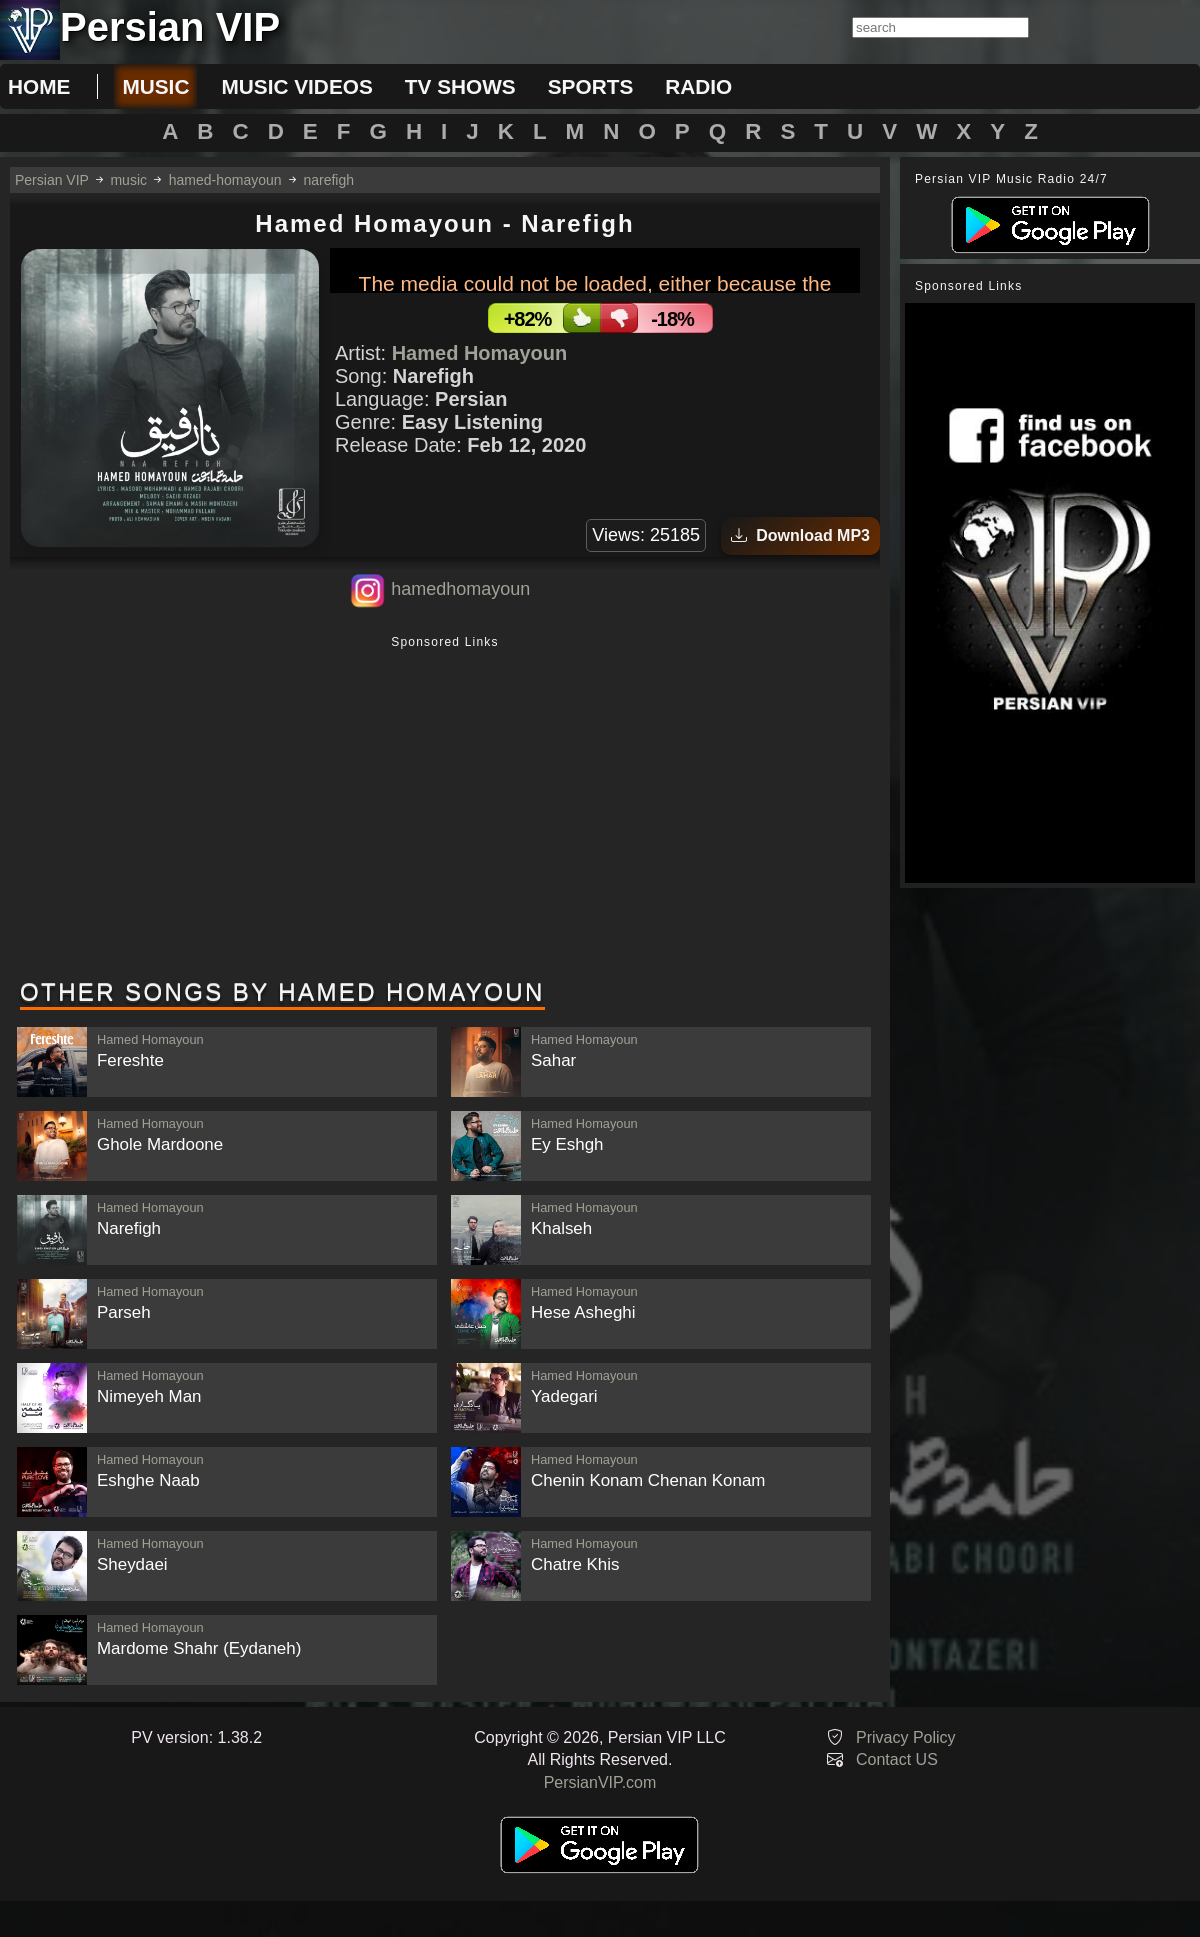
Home (39, 86)
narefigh (328, 180)
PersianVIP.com (600, 1782)
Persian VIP (52, 180)
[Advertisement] (445, 809)
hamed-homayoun (225, 180)
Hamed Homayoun (480, 353)
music (155, 86)
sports (591, 86)
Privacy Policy (906, 1737)
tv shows (460, 86)
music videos (296, 86)
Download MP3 (800, 535)
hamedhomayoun (460, 589)
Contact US (897, 1759)
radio (698, 86)
